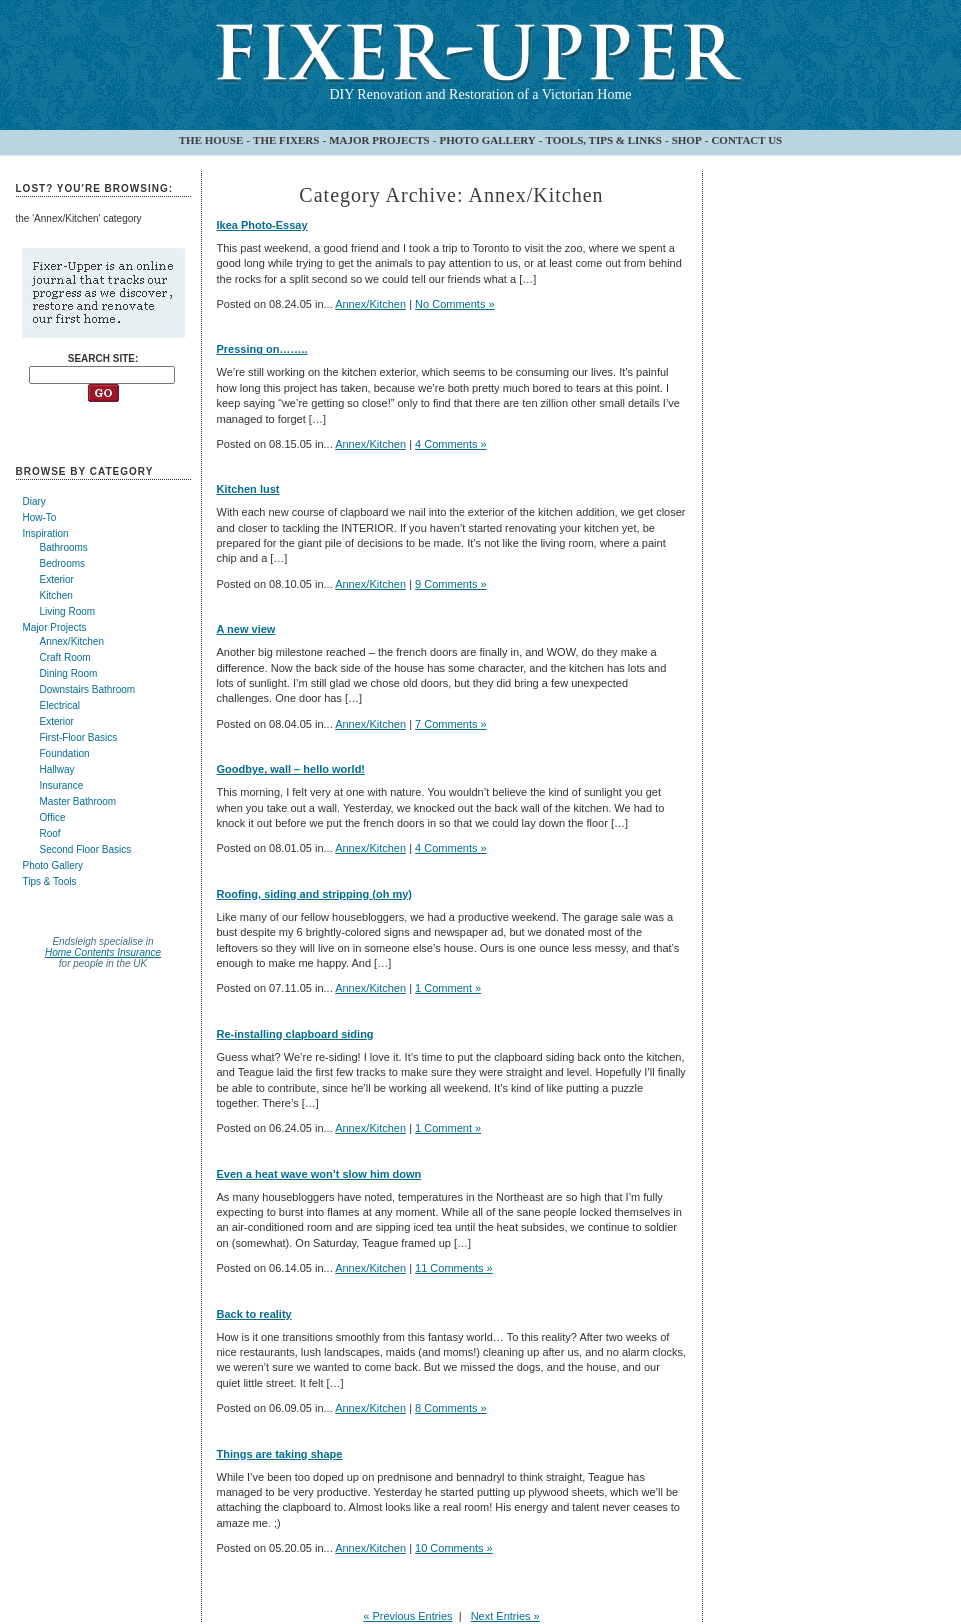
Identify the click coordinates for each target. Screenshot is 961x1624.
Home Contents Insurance (103, 952)
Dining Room (69, 673)
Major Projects (55, 627)
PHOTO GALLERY (487, 140)
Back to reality (254, 1314)
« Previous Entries (407, 1616)
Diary (34, 501)
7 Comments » (451, 724)
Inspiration (46, 533)
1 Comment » (448, 988)
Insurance (62, 785)
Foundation (65, 753)
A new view (246, 629)
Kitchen (56, 595)
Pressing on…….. (262, 349)
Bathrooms (64, 547)
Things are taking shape (280, 1454)
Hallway (57, 769)
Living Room (68, 611)
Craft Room (65, 657)
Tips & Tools (50, 881)
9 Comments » (451, 584)
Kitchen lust (248, 489)
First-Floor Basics (79, 737)
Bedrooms (63, 563)
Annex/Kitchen (72, 641)
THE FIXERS (286, 140)
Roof (50, 833)
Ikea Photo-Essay (262, 225)
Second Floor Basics (86, 849)
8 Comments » (451, 1408)
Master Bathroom (78, 801)
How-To (40, 517)
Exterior (57, 579)
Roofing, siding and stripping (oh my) (315, 894)
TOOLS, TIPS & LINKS (604, 140)
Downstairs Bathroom (88, 689)
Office (53, 817)
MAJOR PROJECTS (379, 140)
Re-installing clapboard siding (295, 1034)
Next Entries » (505, 1616)
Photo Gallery (53, 865)
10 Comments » (454, 1548)
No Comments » (454, 304)
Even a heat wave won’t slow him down (319, 1174)
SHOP (687, 140)
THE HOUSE (211, 140)
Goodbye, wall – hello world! (291, 769)
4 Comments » (451, 444)
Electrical (60, 705)
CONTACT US (746, 140)
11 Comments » (454, 1268)
